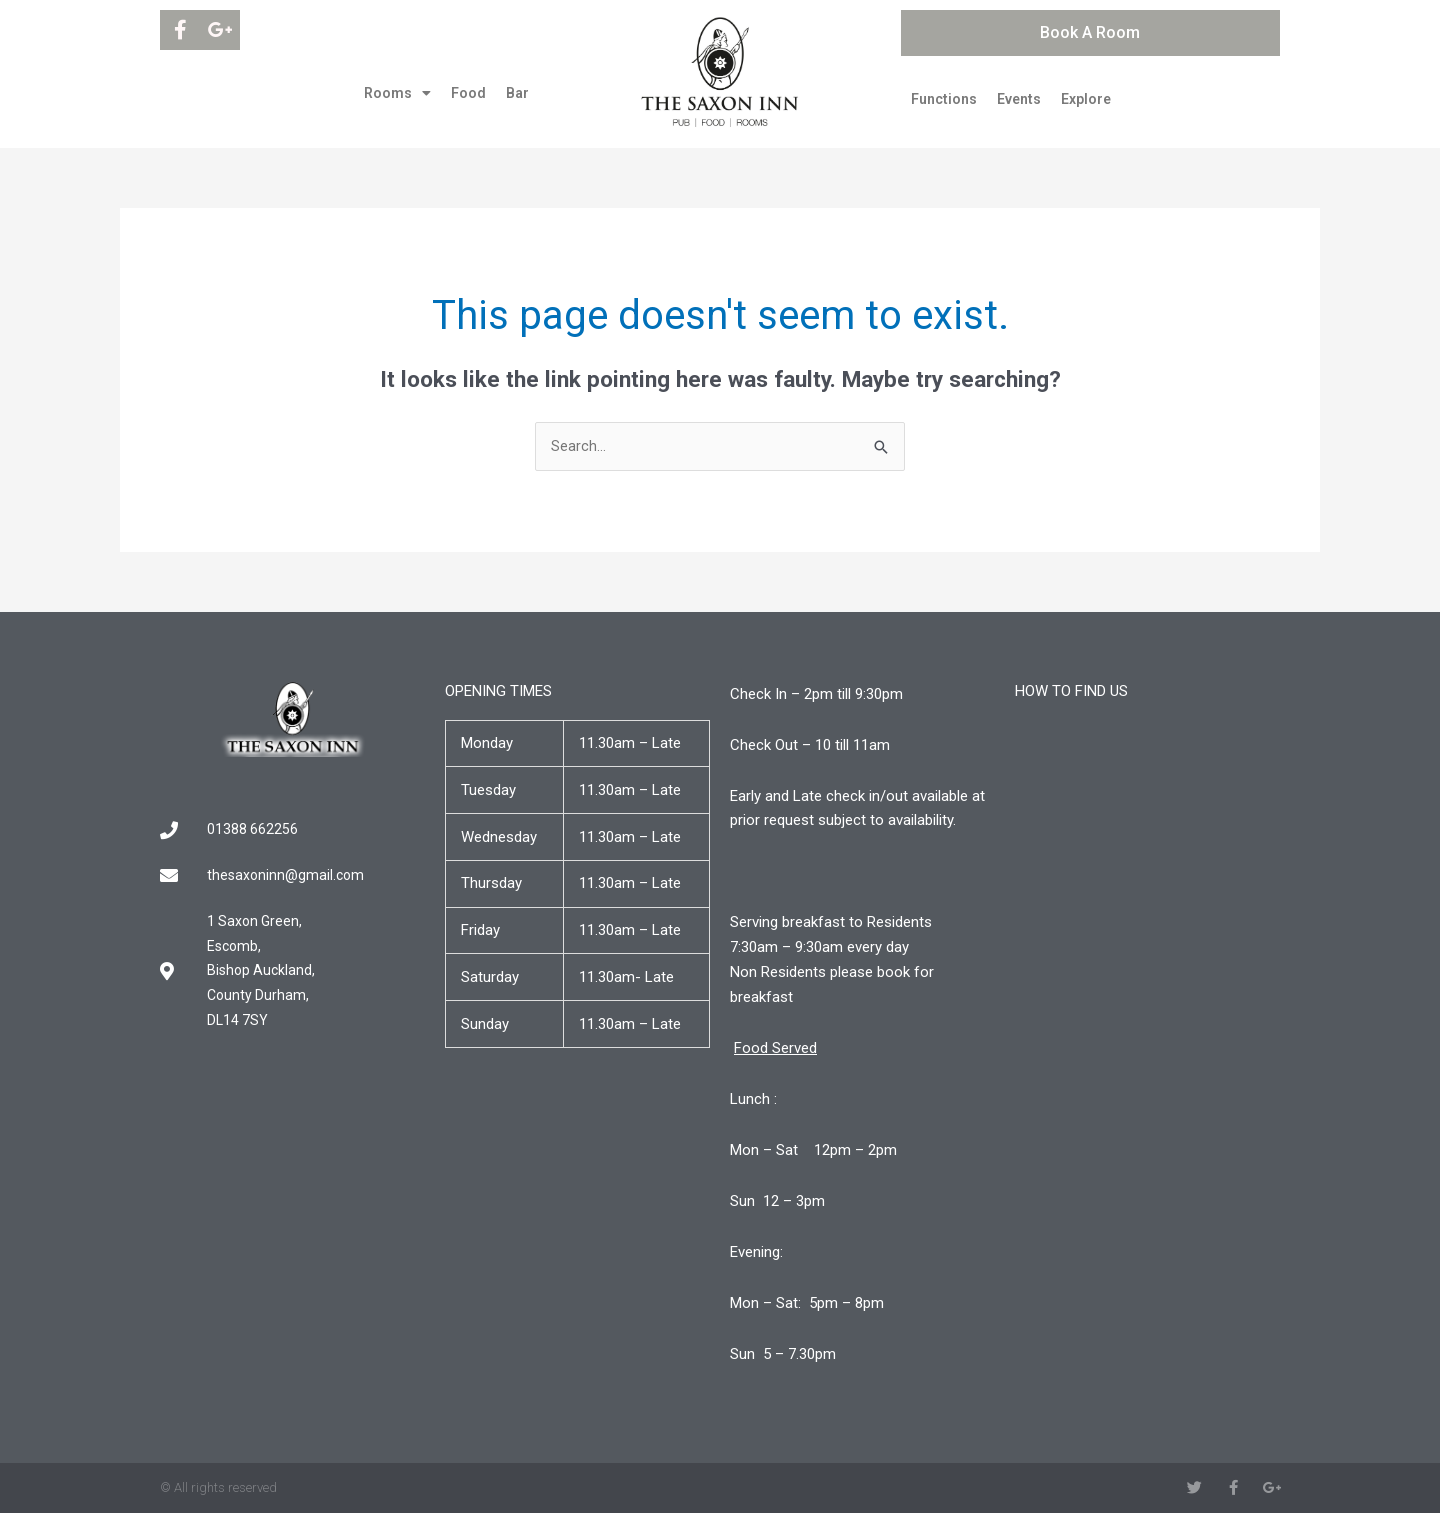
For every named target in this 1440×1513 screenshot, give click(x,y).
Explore (1086, 99)
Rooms (397, 93)
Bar (517, 93)
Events (1019, 99)
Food (468, 93)
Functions (944, 99)
